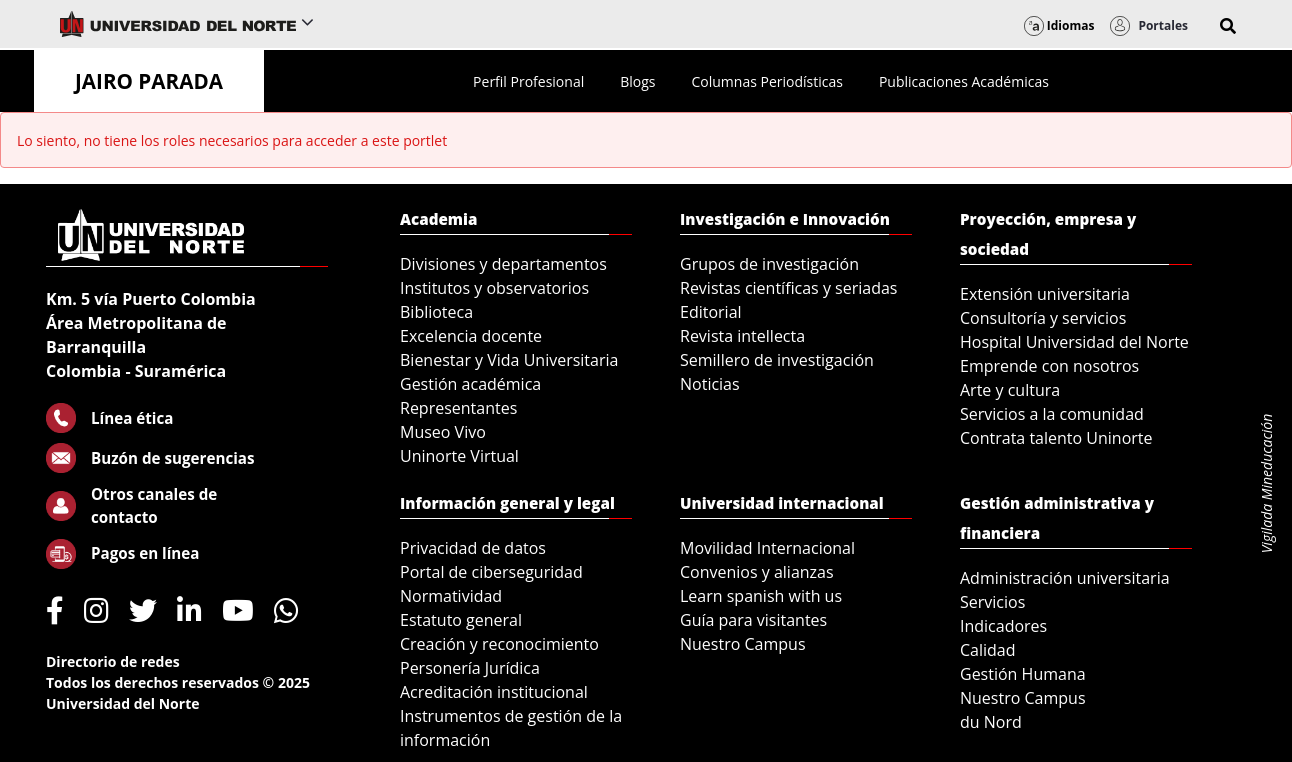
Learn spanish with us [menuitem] (761, 596)
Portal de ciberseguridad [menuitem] (491, 572)
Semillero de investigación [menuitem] (777, 360)
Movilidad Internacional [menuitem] (767, 548)
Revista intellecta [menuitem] (742, 336)
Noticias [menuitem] (710, 384)
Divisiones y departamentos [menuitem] (503, 264)
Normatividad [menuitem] (451, 596)
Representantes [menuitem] (458, 408)
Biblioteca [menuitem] (436, 312)
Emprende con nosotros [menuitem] (1049, 366)
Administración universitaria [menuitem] (1065, 578)
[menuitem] (528, 81)
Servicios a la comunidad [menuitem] (1052, 414)
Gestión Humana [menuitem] (1023, 674)
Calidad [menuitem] (988, 650)
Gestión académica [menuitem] (470, 384)
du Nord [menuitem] (991, 722)
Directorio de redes (113, 661)
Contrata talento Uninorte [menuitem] (1056, 438)
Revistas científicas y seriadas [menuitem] (788, 288)
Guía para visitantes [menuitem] (753, 620)
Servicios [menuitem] (992, 602)
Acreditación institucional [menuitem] (494, 692)
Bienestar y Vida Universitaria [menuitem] (509, 360)
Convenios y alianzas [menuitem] (757, 572)
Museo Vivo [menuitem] (443, 432)
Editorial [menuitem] (711, 312)
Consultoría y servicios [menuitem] (1043, 318)
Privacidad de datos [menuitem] (473, 548)
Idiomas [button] (1059, 25)
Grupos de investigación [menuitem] (769, 264)
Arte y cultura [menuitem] (1010, 390)
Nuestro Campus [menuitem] (743, 644)
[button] (1228, 26)
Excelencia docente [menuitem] (471, 336)
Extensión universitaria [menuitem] (1045, 294)
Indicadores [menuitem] (1003, 626)
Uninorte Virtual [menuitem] (459, 456)
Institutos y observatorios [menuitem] (494, 288)
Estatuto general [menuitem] (461, 620)
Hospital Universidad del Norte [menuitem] (1074, 342)
